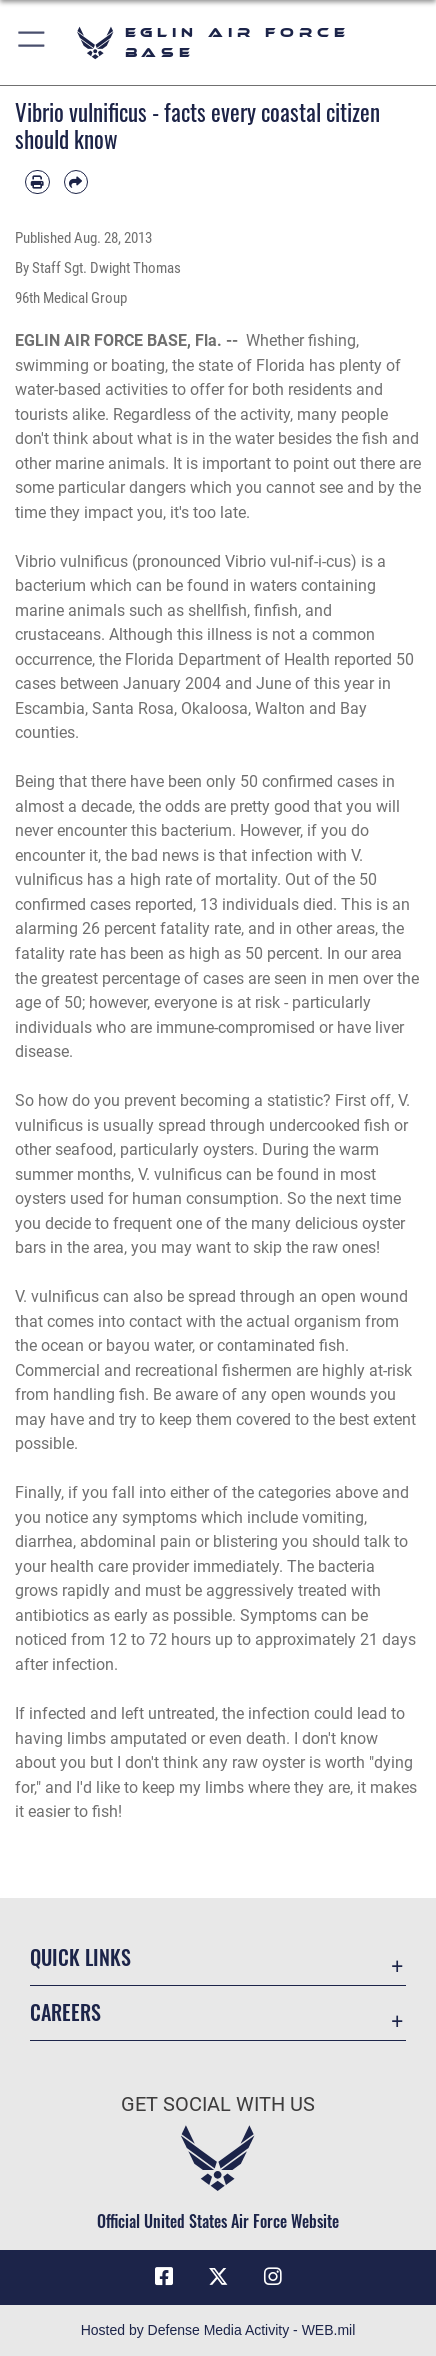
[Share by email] (76, 182)
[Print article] (37, 182)
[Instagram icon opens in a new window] (273, 2277)
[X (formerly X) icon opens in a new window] (218, 2277)
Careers (65, 2012)
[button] (32, 42)
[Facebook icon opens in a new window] (164, 2277)
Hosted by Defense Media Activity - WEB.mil (218, 2330)
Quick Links (80, 1957)
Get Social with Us (218, 2104)
